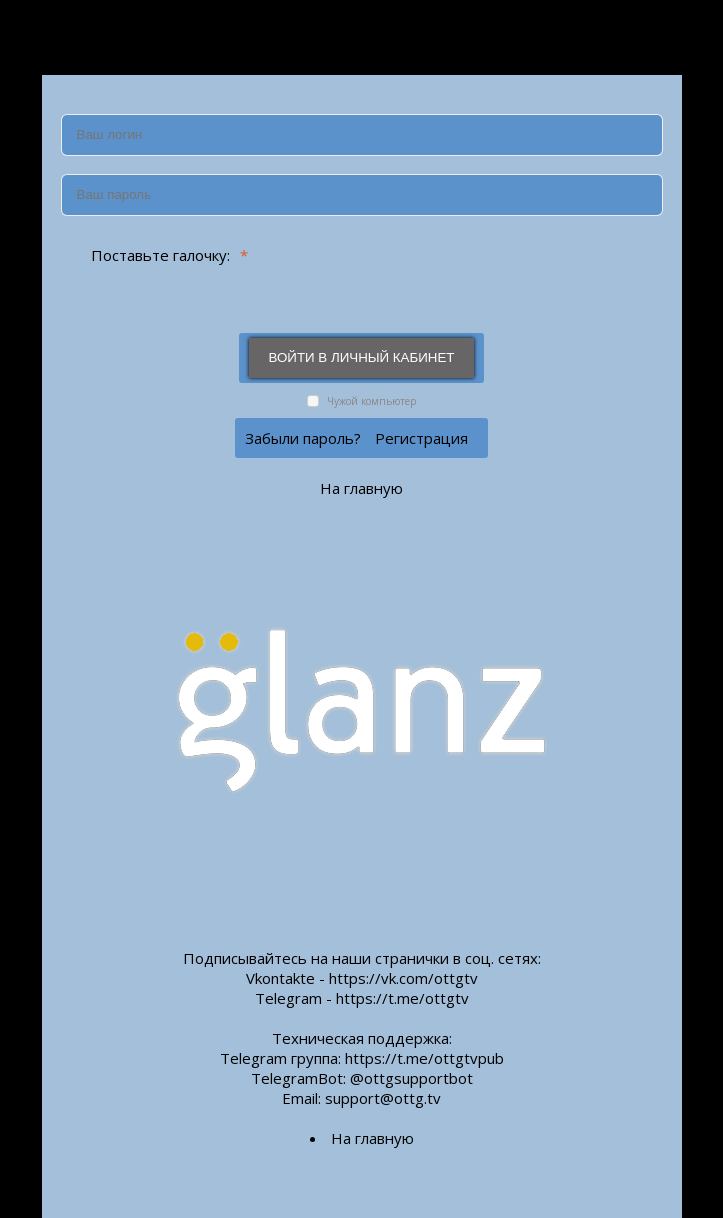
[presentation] (462, 274)
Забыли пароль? (303, 438)
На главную (361, 488)
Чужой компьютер (370, 401)
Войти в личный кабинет (362, 357)
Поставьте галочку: (153, 255)
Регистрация (421, 438)
